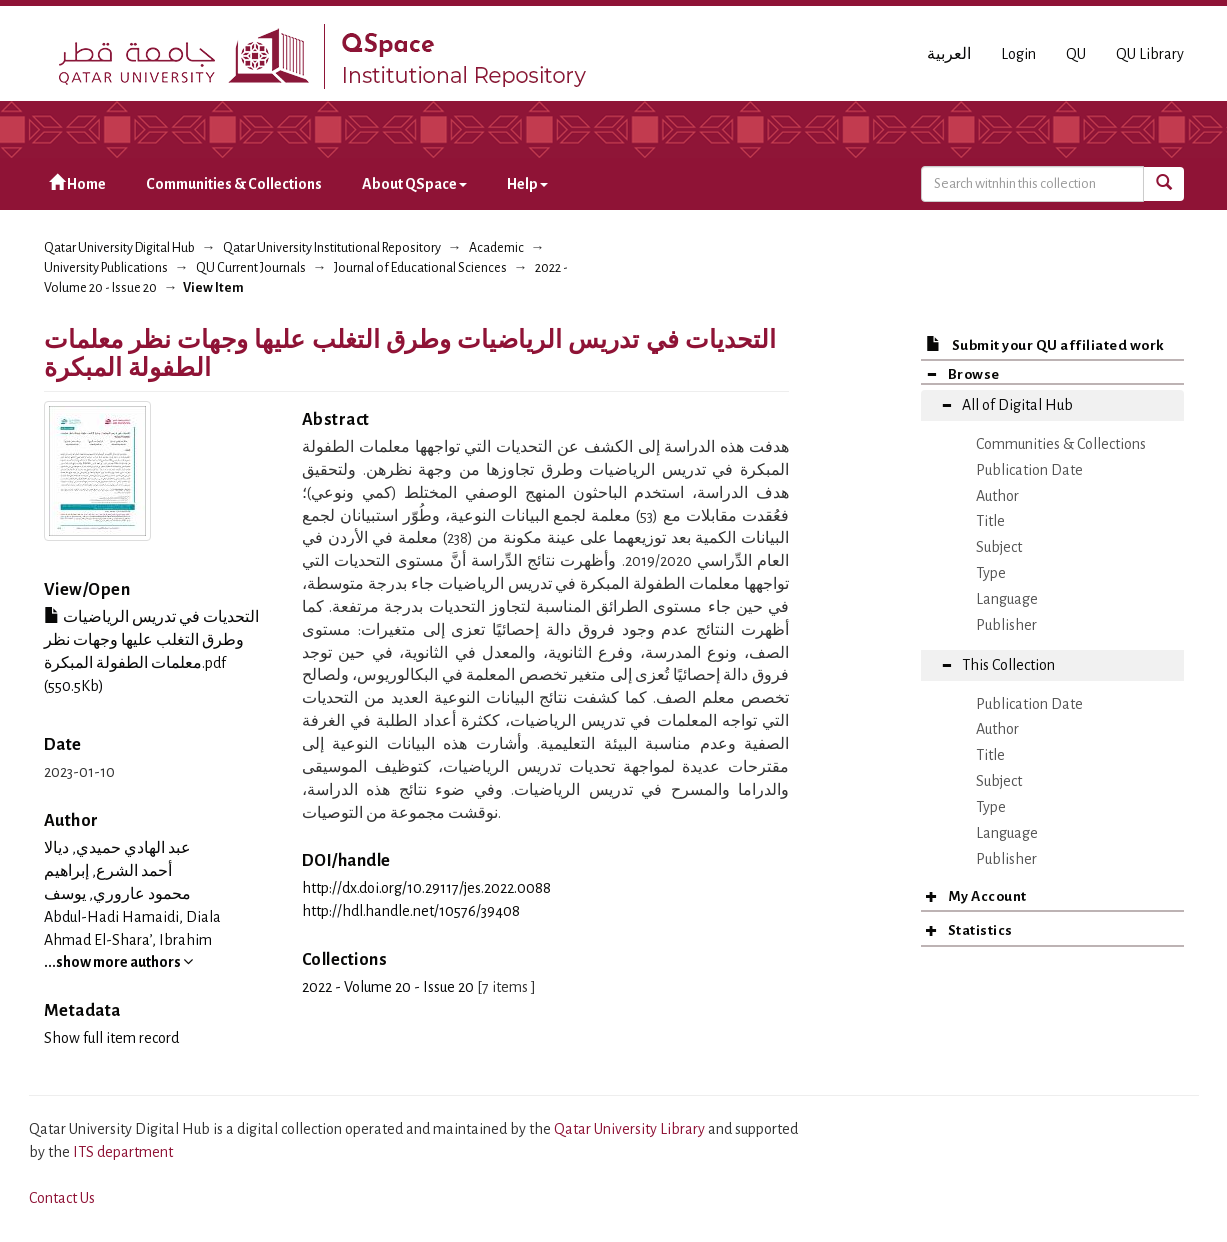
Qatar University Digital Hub (119, 248)
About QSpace (414, 184)
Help (527, 184)
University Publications (106, 268)
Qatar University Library (631, 1129)
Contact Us (62, 1198)
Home (77, 183)
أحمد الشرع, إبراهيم (108, 871)
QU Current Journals (251, 268)
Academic (496, 248)
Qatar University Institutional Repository (332, 248)
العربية (949, 54)
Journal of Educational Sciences (420, 268)
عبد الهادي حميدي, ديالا (117, 848)
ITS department (123, 1152)
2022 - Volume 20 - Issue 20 (388, 987)
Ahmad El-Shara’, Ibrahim (128, 940)
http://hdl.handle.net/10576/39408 (411, 911)
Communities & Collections (234, 184)
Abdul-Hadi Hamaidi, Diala (132, 917)
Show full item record (111, 1038)
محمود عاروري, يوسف (117, 894)
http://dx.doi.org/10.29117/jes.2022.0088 (426, 888)
